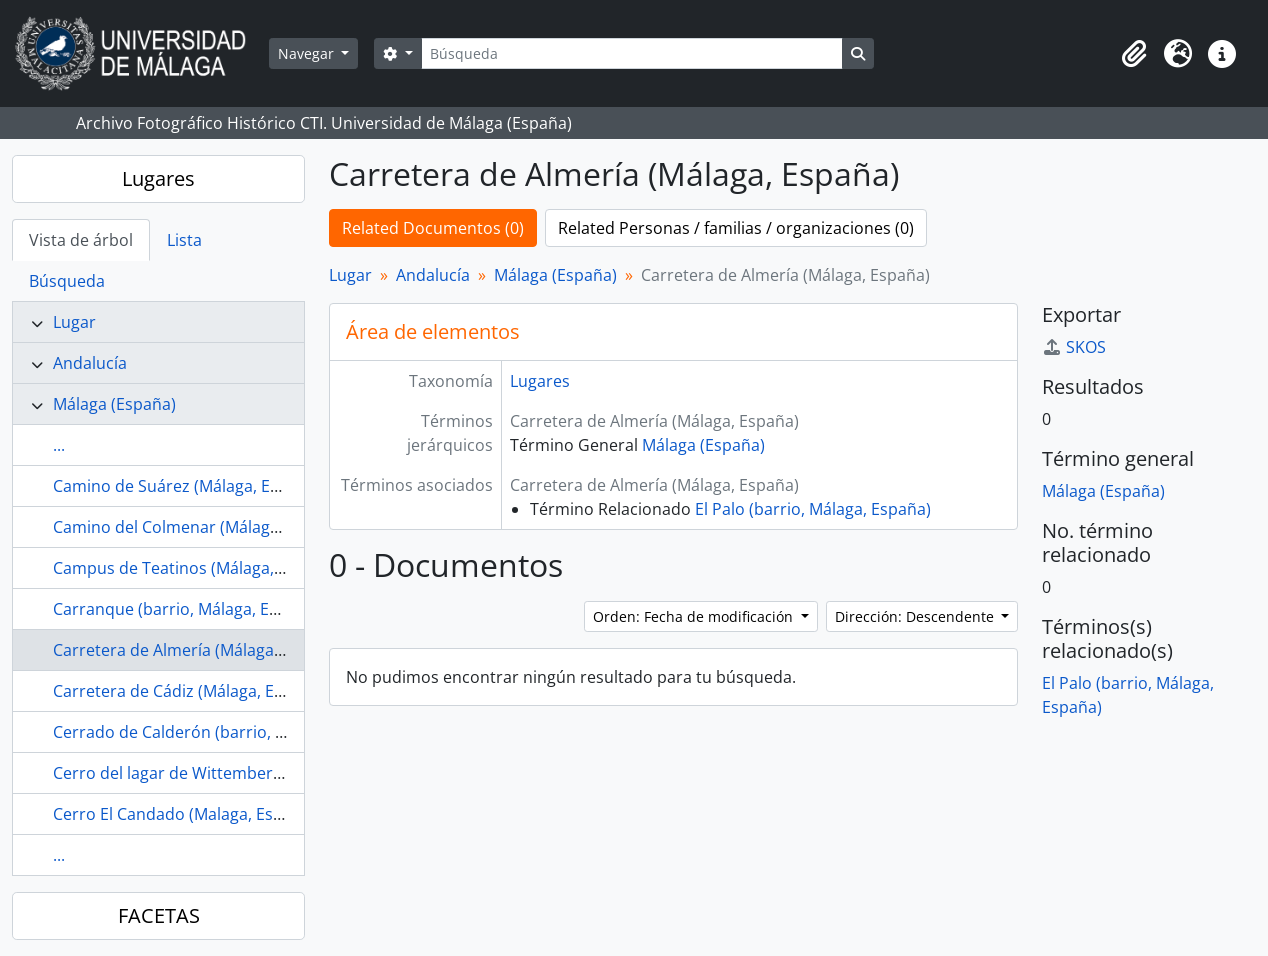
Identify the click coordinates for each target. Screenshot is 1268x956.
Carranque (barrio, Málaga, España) (186, 609)
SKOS (1074, 347)
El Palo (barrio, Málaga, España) (813, 509)
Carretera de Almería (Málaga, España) (197, 650)
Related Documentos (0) (433, 228)
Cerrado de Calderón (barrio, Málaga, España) (225, 732)
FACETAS (159, 915)
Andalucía (90, 363)
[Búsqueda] (632, 53)
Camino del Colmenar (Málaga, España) (200, 527)
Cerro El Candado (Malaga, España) (184, 814)
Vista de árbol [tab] (81, 240)
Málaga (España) (114, 404)
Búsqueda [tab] (67, 281)
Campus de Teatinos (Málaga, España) (195, 568)
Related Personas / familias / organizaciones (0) (736, 228)
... (59, 445)
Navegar (308, 53)
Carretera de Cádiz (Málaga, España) (189, 691)
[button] (1134, 54)
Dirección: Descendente (916, 616)
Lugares (158, 178)
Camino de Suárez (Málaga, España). (189, 486)
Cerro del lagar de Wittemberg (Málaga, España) (233, 773)
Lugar (74, 322)
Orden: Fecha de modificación (695, 616)
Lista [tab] (184, 240)
